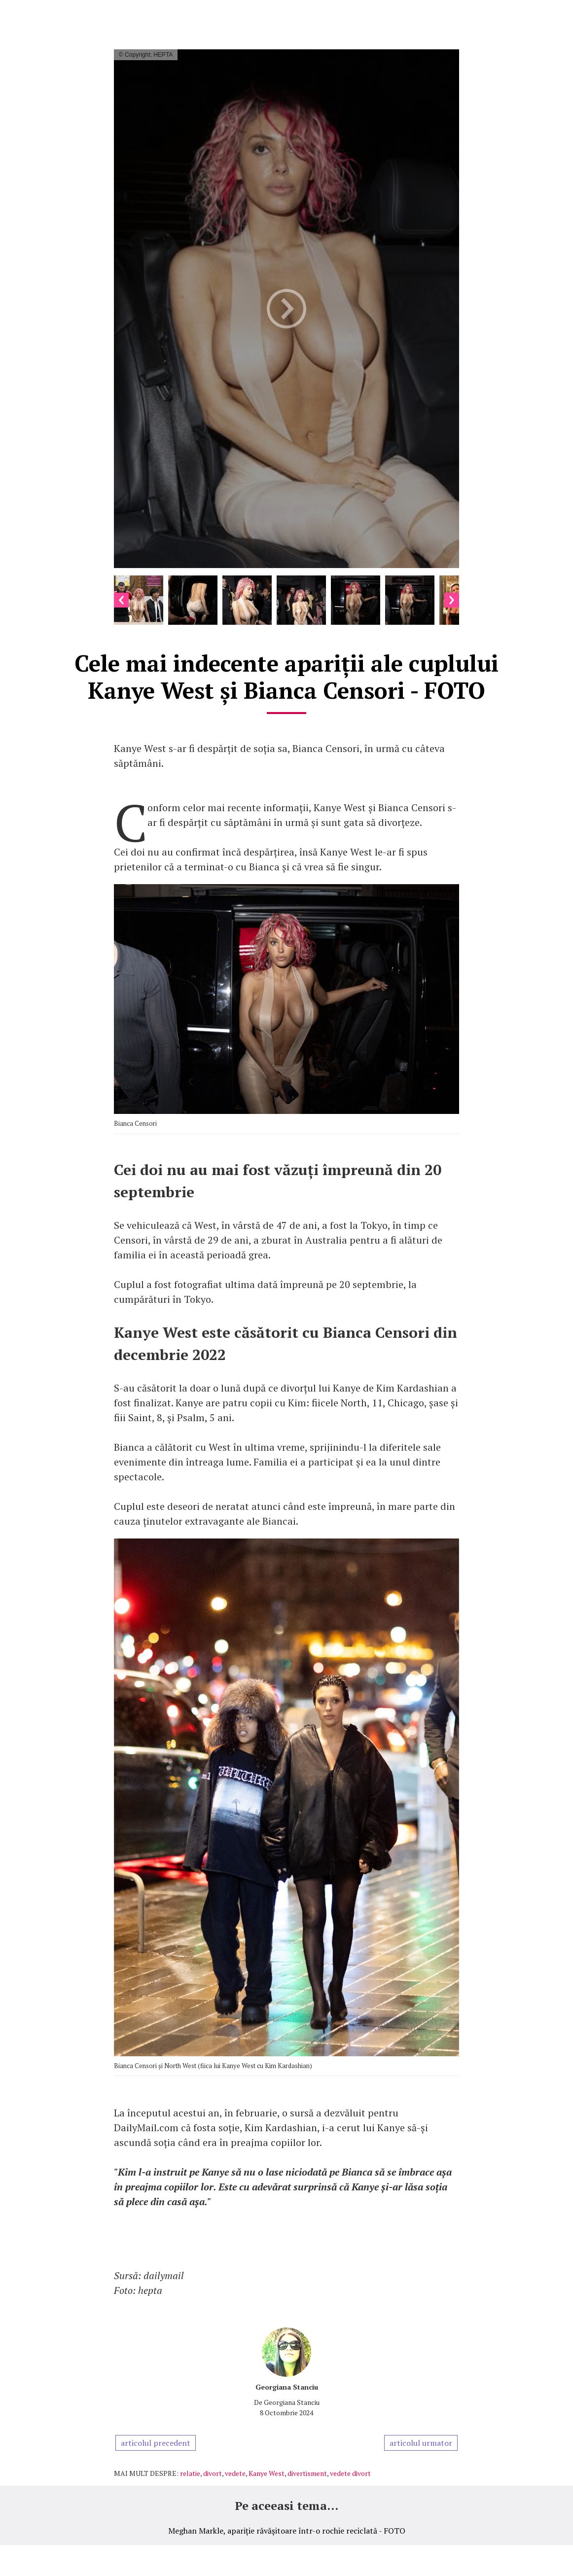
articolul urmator (421, 2442)
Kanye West (267, 2473)
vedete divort (350, 2473)
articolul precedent (155, 2442)
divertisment (307, 2473)
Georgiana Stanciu (286, 2387)
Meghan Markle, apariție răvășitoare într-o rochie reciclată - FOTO (286, 2530)
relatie (190, 2473)
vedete (235, 2473)
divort (212, 2473)
